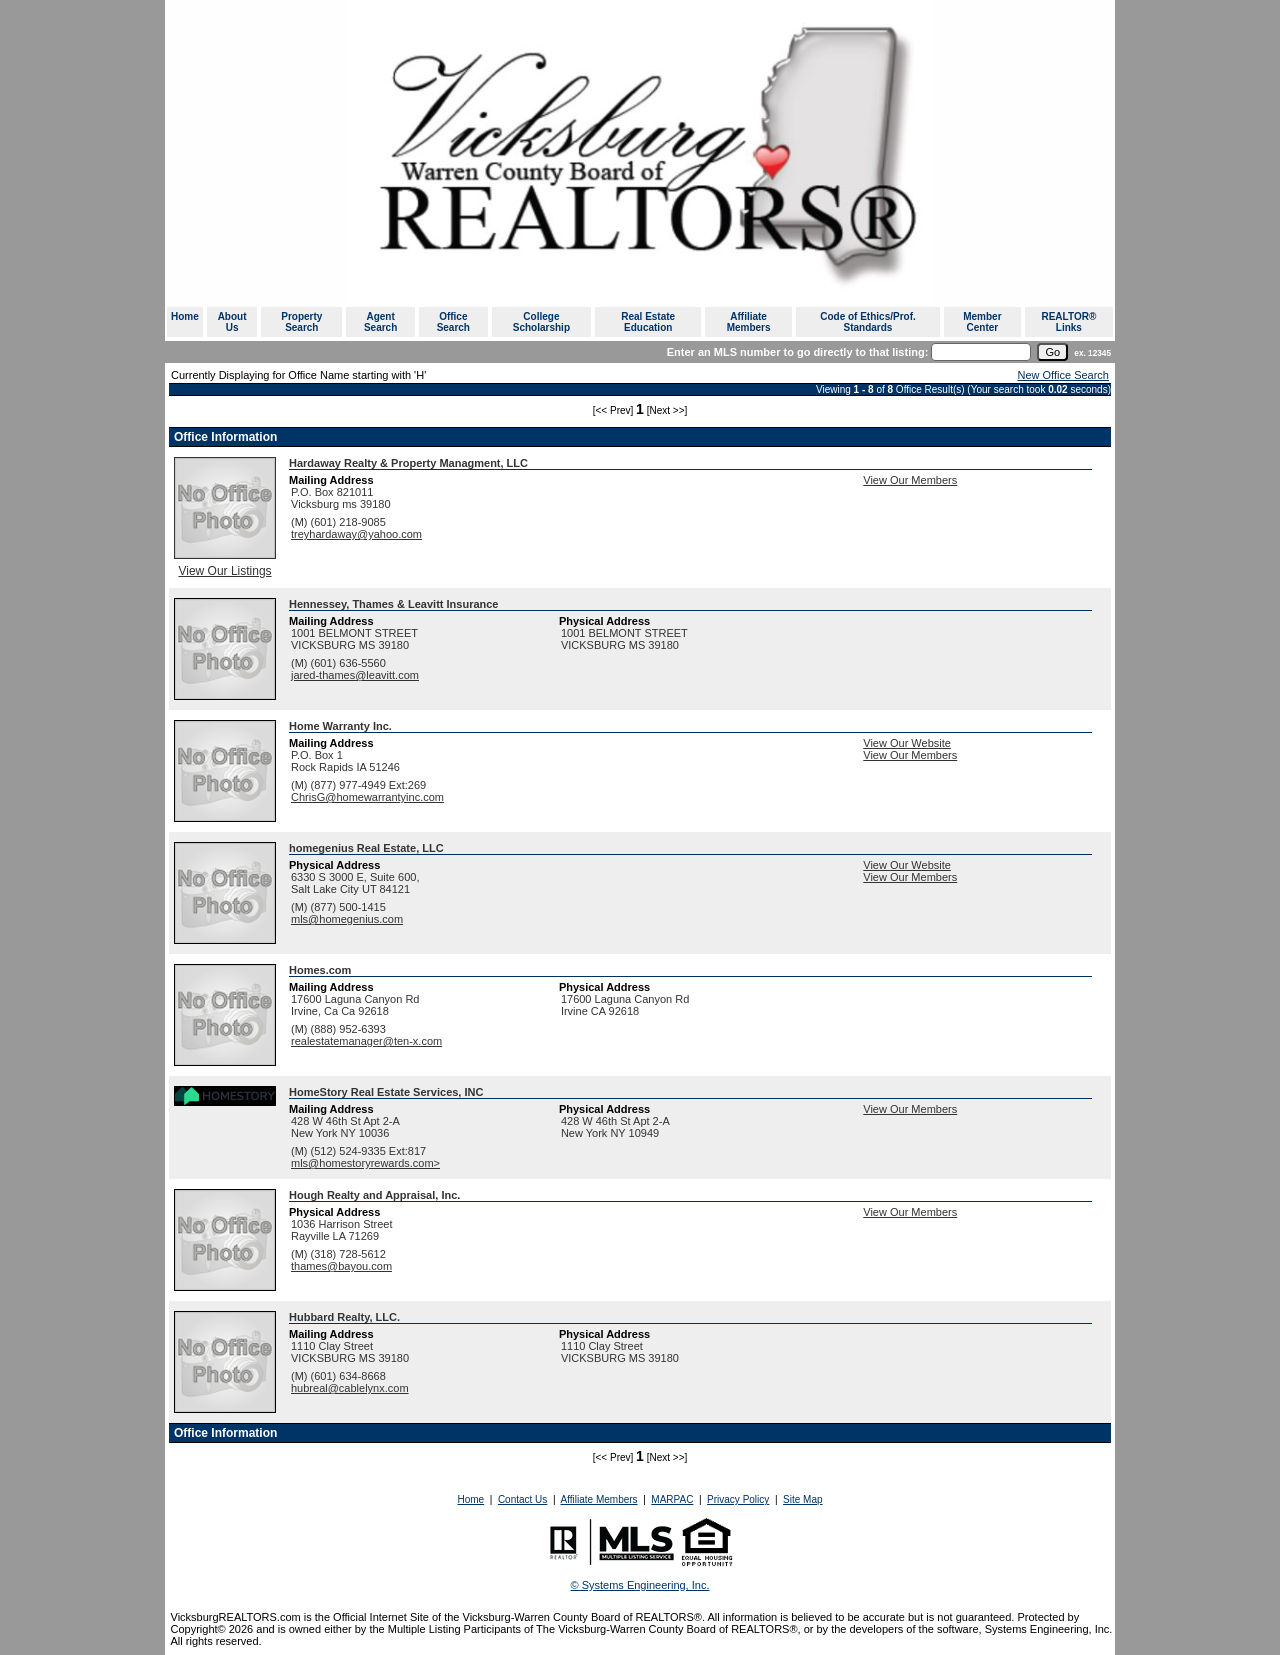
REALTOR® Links (1068, 322)
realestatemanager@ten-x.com (366, 1041)
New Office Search (1063, 375)
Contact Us (522, 1499)
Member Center (982, 322)
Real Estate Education (648, 322)
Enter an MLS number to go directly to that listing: (798, 352)
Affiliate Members (749, 322)
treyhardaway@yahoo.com (356, 534)
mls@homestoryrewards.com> (365, 1163)
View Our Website (907, 743)
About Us (232, 322)
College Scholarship (541, 322)
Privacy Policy (738, 1499)
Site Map (802, 1499)
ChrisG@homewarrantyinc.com (367, 797)
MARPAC (672, 1499)
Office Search (453, 322)
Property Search (301, 322)
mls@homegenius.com (347, 919)
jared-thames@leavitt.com (355, 675)
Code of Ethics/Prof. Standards (868, 322)
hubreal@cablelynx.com (350, 1388)
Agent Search (380, 322)
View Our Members (910, 480)
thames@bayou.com (341, 1266)
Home (185, 316)
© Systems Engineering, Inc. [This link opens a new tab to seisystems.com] (640, 1585)
